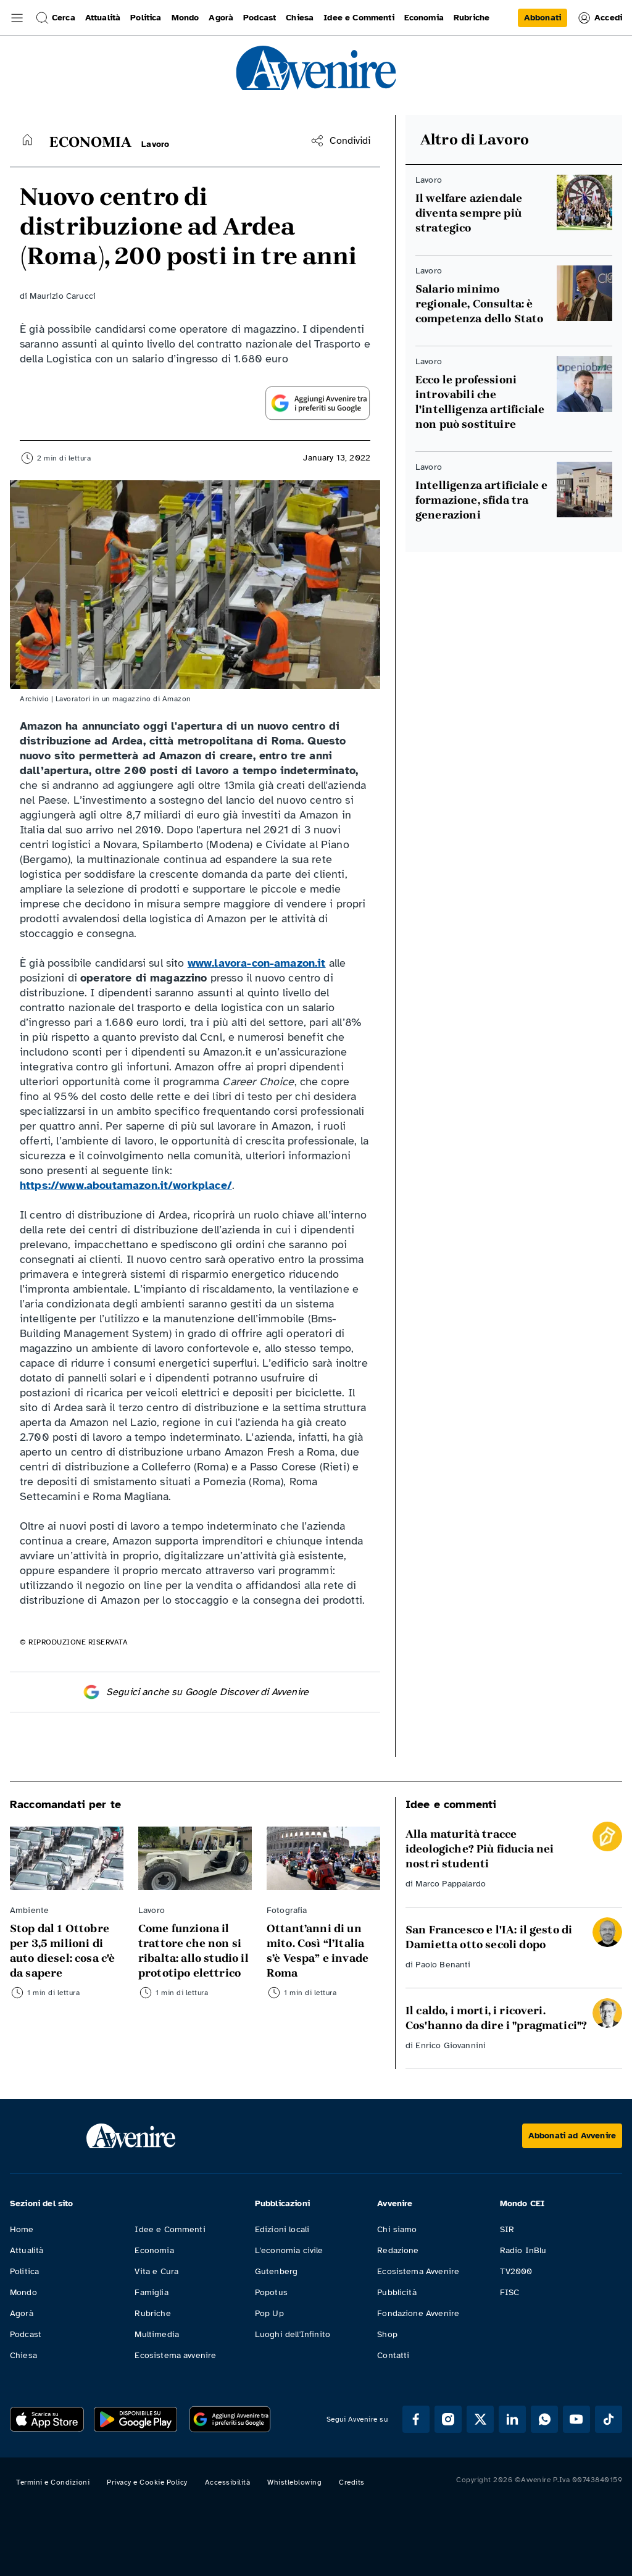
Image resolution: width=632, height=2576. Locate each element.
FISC (510, 2292)
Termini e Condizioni (52, 2482)
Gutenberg (276, 2271)
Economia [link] (424, 17)
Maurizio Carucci (63, 296)
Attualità (26, 2250)
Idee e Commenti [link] (358, 17)
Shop (387, 2334)
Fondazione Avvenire (418, 2313)
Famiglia (151, 2292)
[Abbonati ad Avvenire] (572, 2136)
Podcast (25, 2334)
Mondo (23, 2292)
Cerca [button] (55, 17)
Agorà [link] (221, 17)
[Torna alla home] (27, 139)
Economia (154, 2250)
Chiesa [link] (300, 17)
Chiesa (23, 2355)
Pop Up (269, 2313)
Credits (352, 2482)
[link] (542, 18)
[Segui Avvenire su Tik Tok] (608, 2419)
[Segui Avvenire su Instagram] (448, 2419)
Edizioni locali (282, 2229)
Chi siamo (397, 2229)
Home (22, 2229)
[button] (17, 17)
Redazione (397, 2250)
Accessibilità (228, 2482)
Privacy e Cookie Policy (147, 2482)
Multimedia (157, 2334)
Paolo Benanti (442, 1964)
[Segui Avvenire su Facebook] (416, 2419)
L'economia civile (289, 2250)
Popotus (271, 2292)
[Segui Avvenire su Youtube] (576, 2419)
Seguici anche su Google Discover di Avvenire (195, 1692)
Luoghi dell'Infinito (292, 2334)
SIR (507, 2229)
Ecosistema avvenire (175, 2355)
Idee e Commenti (170, 2229)
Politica (24, 2271)
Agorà (21, 2313)
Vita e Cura (156, 2271)
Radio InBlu (523, 2250)
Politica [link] (145, 17)
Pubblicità (397, 2292)
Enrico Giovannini (450, 2045)
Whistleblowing (294, 2482)
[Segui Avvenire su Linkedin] (512, 2419)
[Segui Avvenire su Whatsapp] (544, 2419)
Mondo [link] (185, 17)
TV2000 (516, 2271)
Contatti (393, 2355)
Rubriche (152, 2313)
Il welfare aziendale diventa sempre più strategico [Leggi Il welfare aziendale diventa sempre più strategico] (468, 213)
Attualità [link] (102, 17)
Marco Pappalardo (450, 1883)
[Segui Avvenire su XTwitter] (480, 2419)
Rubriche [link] (471, 17)
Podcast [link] (259, 17)
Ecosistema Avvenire (418, 2271)
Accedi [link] (599, 17)
